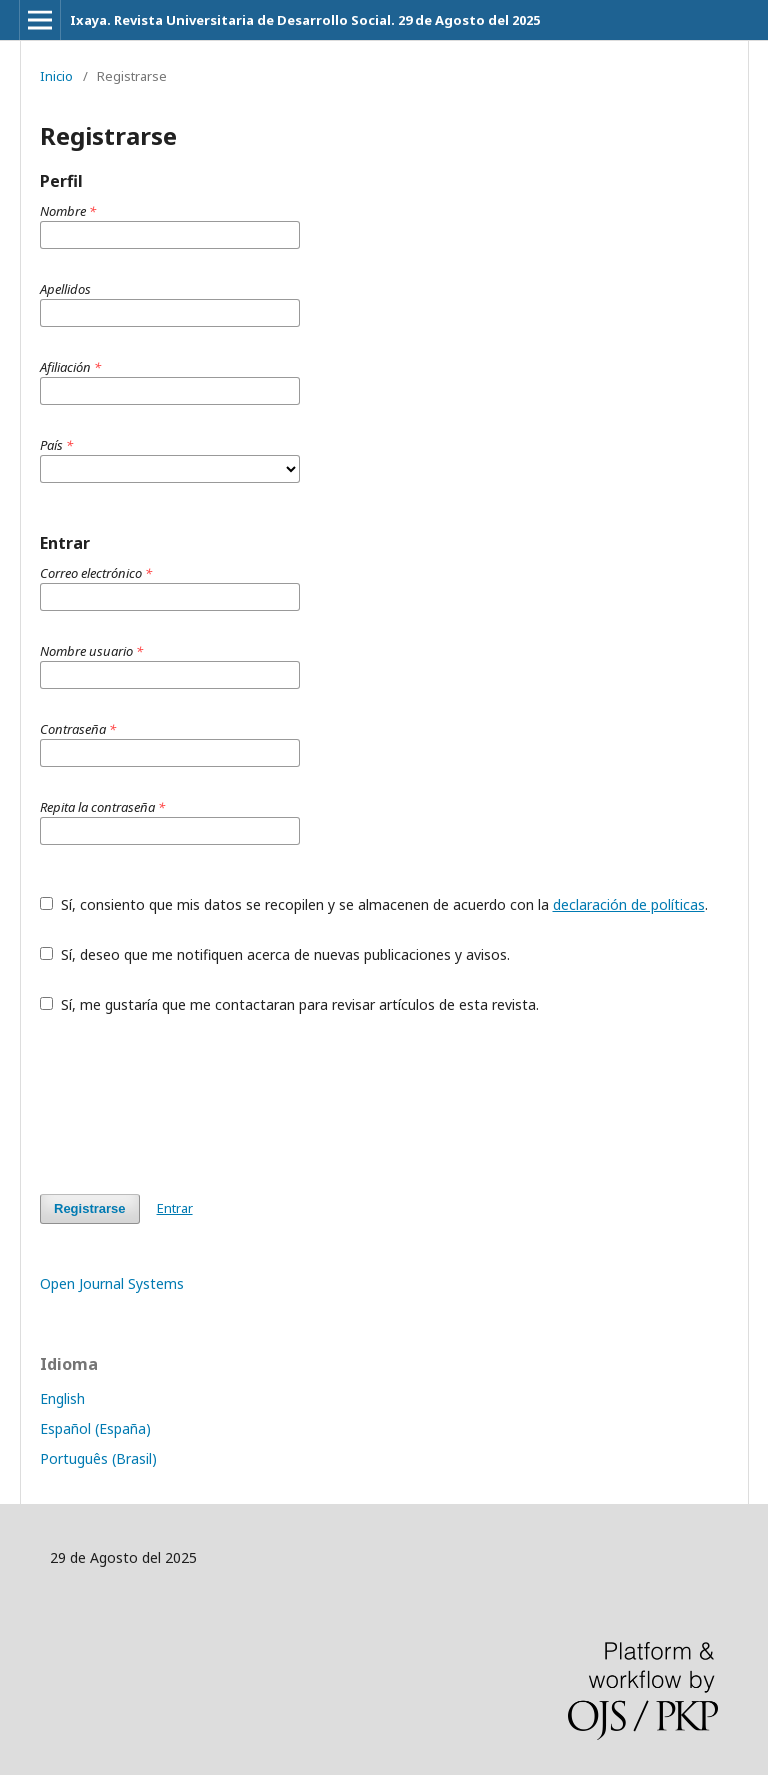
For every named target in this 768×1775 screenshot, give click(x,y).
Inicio (56, 76)
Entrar (175, 1208)
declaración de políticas (629, 904)
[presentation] (192, 1104)
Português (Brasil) (98, 1458)
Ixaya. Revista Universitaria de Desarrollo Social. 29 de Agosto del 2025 (305, 20)
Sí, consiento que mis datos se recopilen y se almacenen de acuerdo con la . (374, 904)
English (62, 1398)
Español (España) (95, 1428)
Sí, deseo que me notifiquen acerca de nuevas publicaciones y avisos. (275, 954)
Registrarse (90, 1208)
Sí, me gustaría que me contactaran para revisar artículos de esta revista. (289, 1004)
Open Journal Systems (112, 1283)
